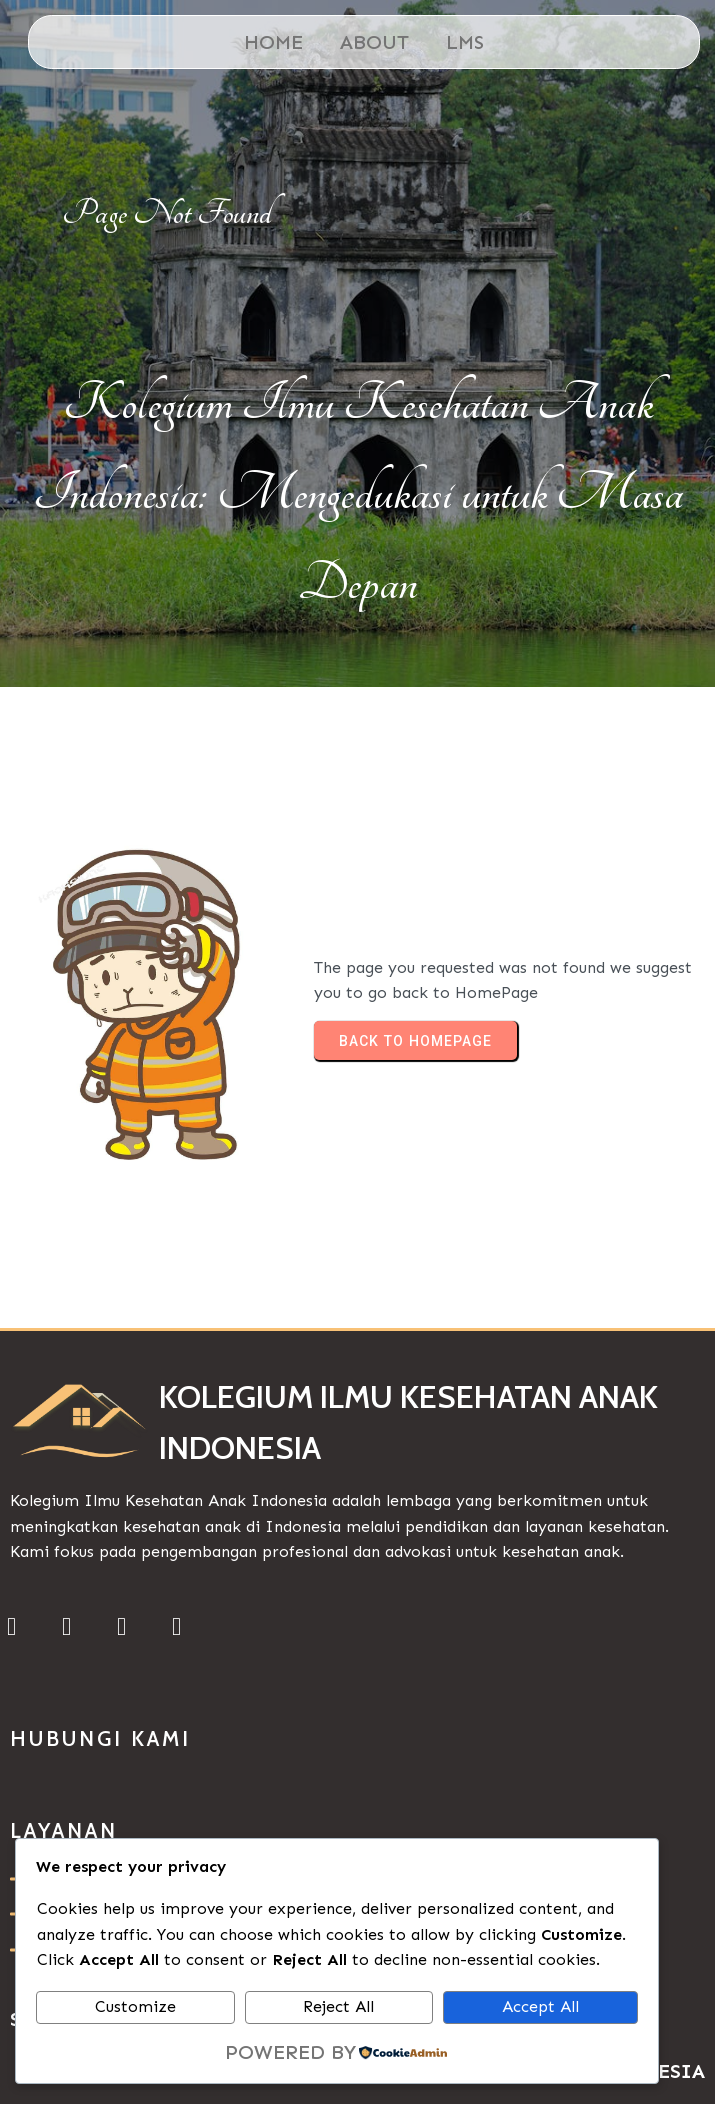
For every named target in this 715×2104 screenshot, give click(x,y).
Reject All (338, 2006)
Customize (135, 2006)
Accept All (540, 2006)
